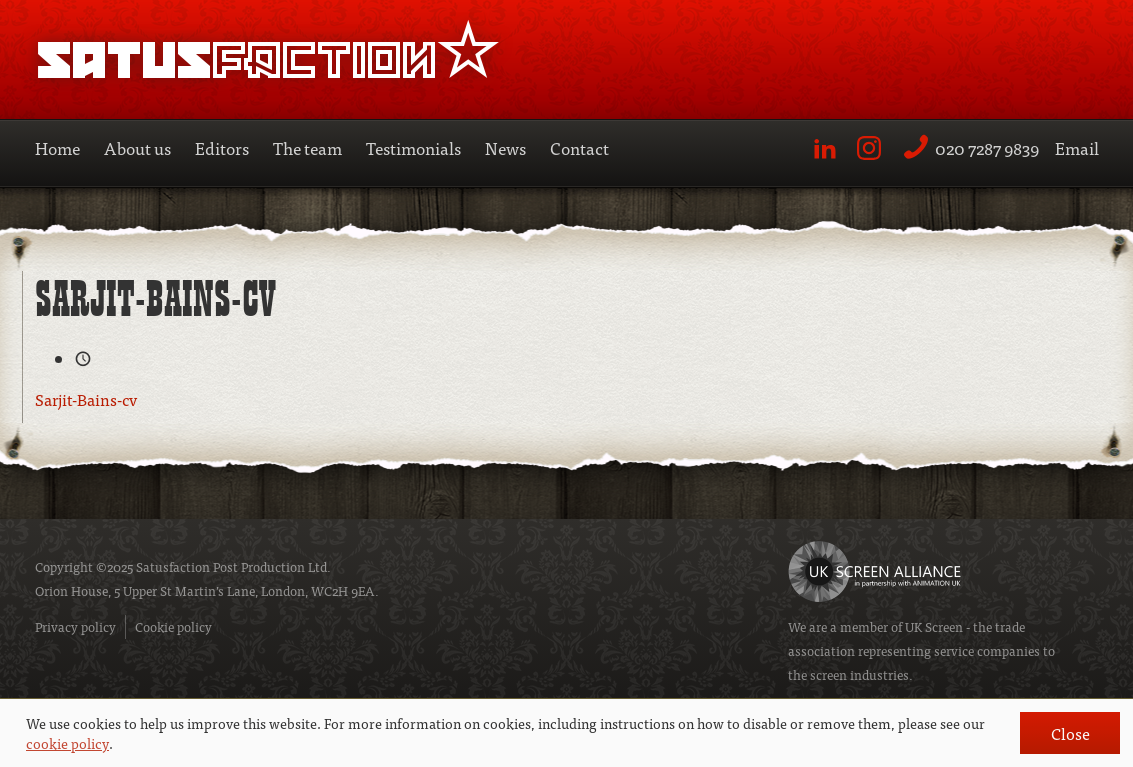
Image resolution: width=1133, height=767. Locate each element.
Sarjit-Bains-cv (86, 399)
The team (307, 147)
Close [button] (1070, 733)
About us (137, 147)
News (505, 147)
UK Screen (934, 626)
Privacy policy (75, 626)
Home (57, 147)
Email (1077, 147)
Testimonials (413, 147)
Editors (222, 147)
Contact (579, 147)
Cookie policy (173, 626)
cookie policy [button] (67, 743)
